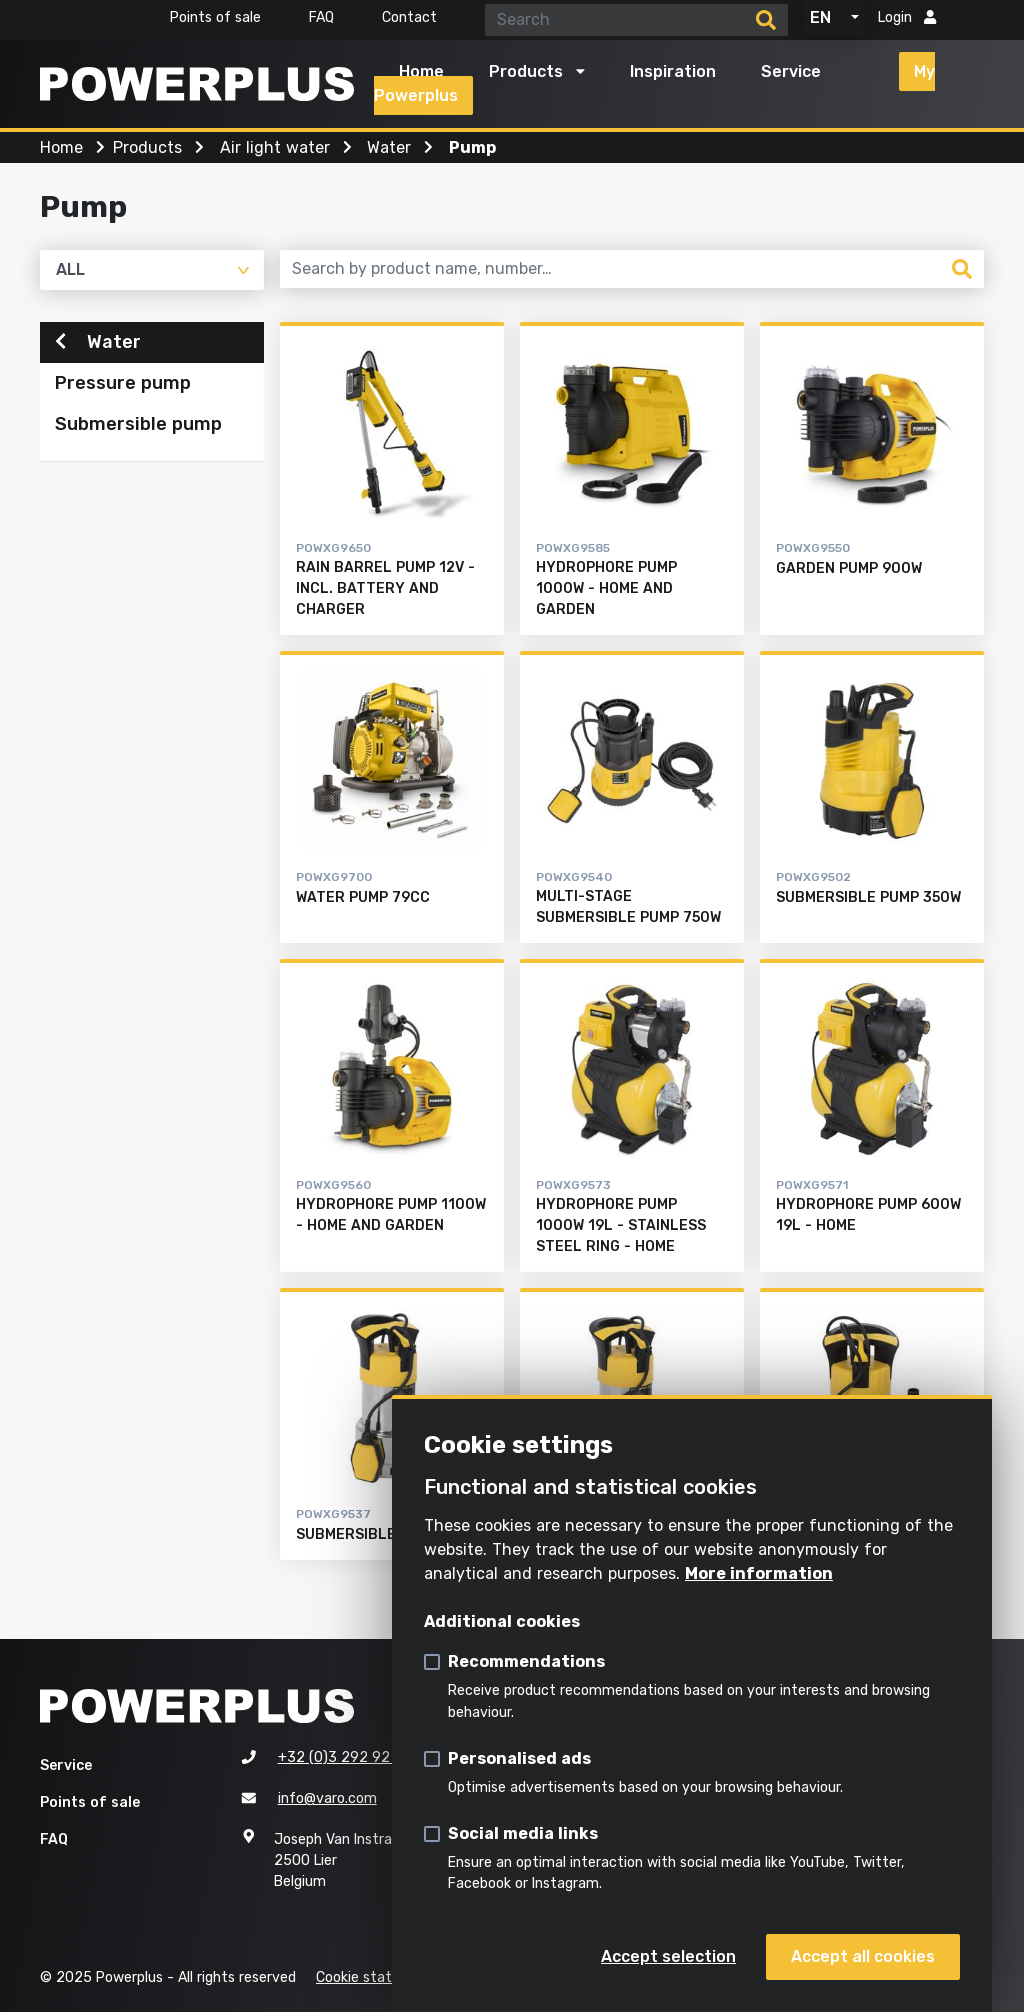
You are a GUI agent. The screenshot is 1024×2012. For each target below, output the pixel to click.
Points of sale (215, 17)
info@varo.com (327, 1798)
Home (421, 71)
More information (759, 1573)
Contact (409, 17)
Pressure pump (123, 391)
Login (907, 17)
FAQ (321, 17)
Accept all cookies (863, 1956)
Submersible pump (138, 432)
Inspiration (673, 71)
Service (791, 71)
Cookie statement (378, 1977)
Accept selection (668, 1956)
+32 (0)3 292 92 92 (345, 1757)
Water (98, 349)
